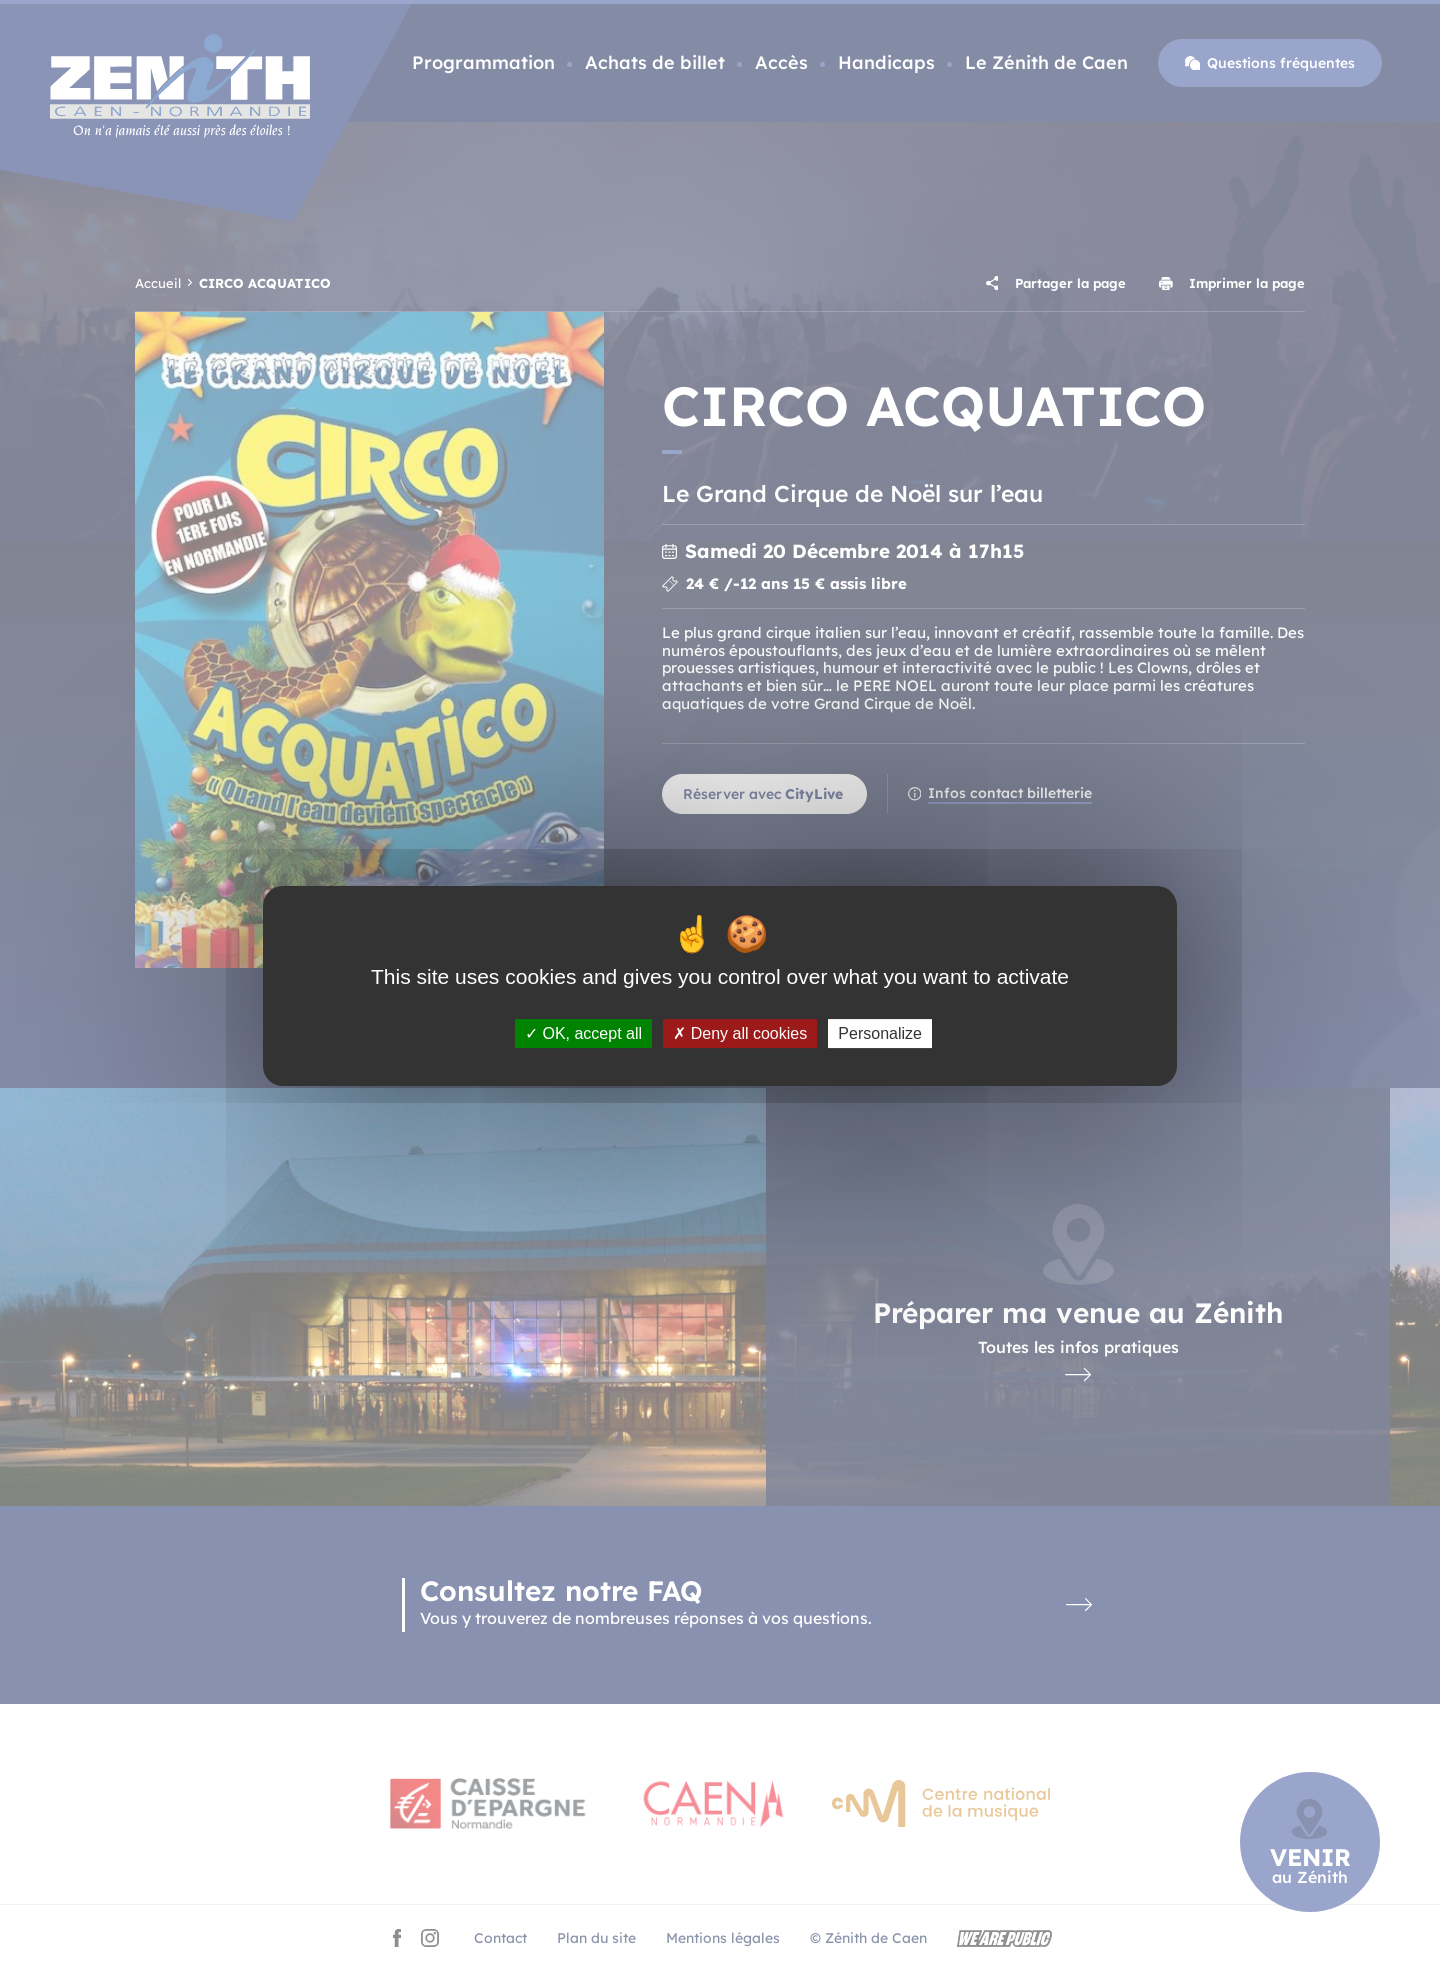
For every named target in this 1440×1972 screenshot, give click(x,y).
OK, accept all (583, 1033)
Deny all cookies (740, 1033)
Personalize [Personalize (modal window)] (880, 1033)
